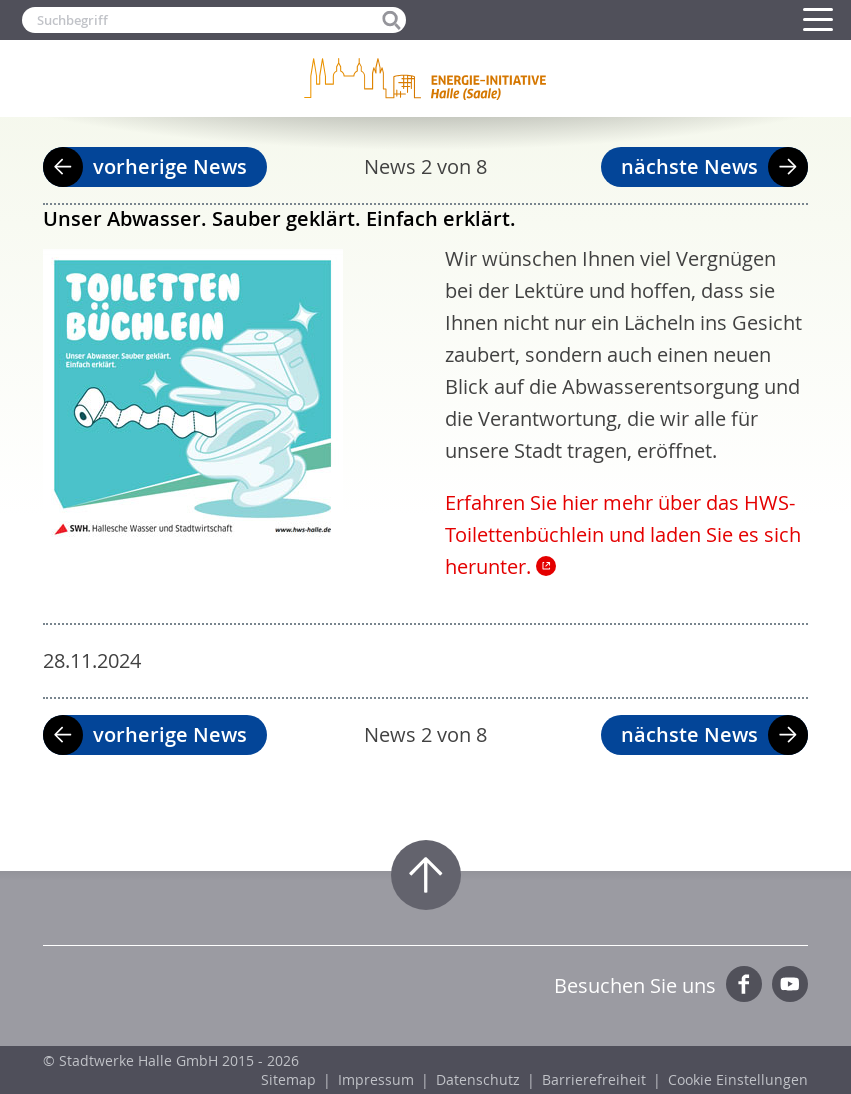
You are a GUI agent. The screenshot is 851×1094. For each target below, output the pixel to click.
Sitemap (288, 1079)
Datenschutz (478, 1079)
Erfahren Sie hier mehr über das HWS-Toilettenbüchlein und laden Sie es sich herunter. (623, 534)
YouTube (790, 984)
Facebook (744, 984)
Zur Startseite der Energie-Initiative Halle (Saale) (426, 78)
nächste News (689, 166)
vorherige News (170, 166)
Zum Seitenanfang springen (426, 875)
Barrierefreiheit (594, 1079)
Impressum (376, 1079)
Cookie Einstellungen (738, 1079)
